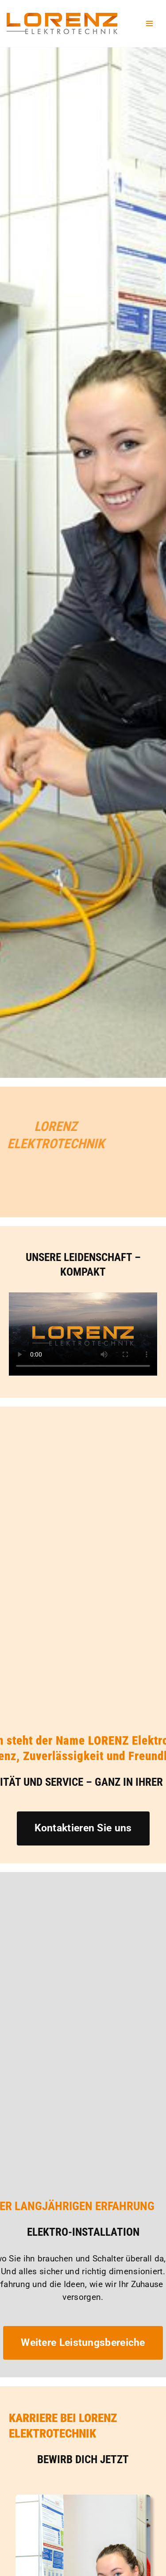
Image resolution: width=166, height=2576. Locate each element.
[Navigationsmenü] (149, 23)
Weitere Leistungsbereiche (83, 2343)
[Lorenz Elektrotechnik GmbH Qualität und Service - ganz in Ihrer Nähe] (62, 23)
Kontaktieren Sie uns (83, 1828)
